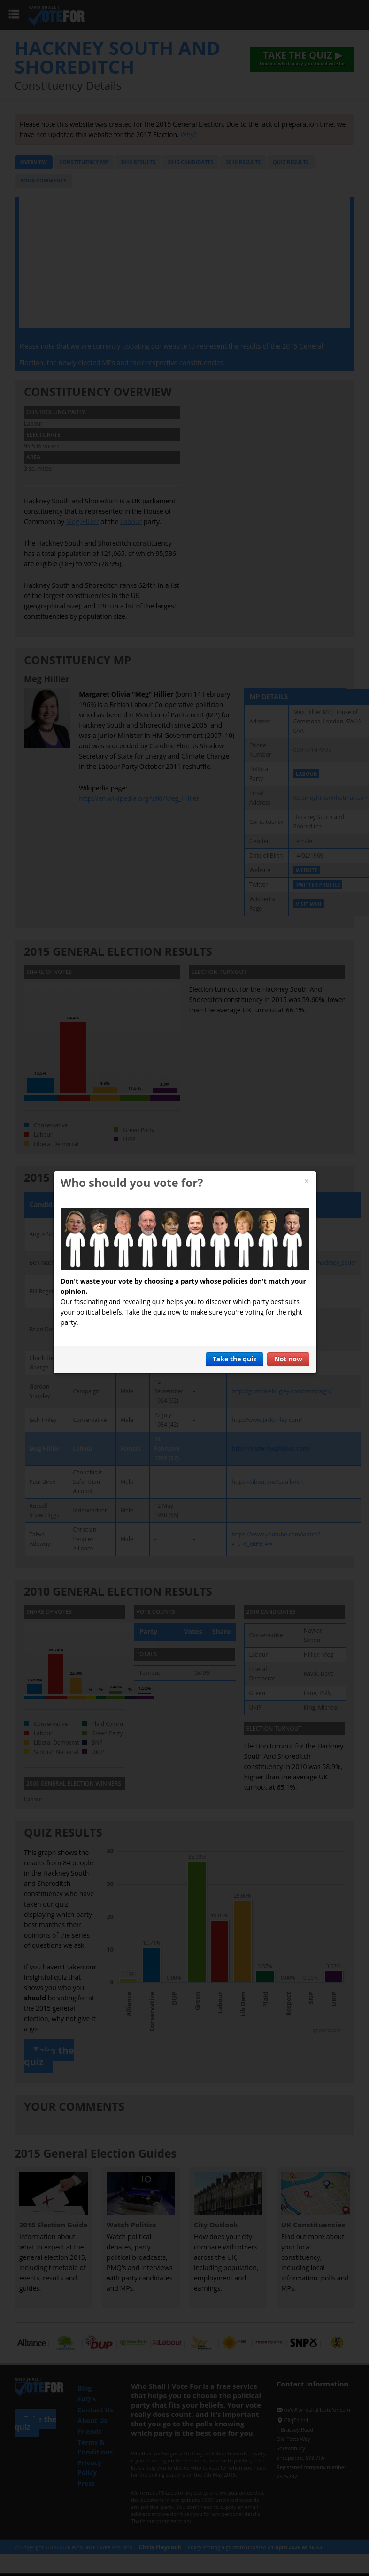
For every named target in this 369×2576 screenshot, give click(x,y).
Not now (288, 1358)
